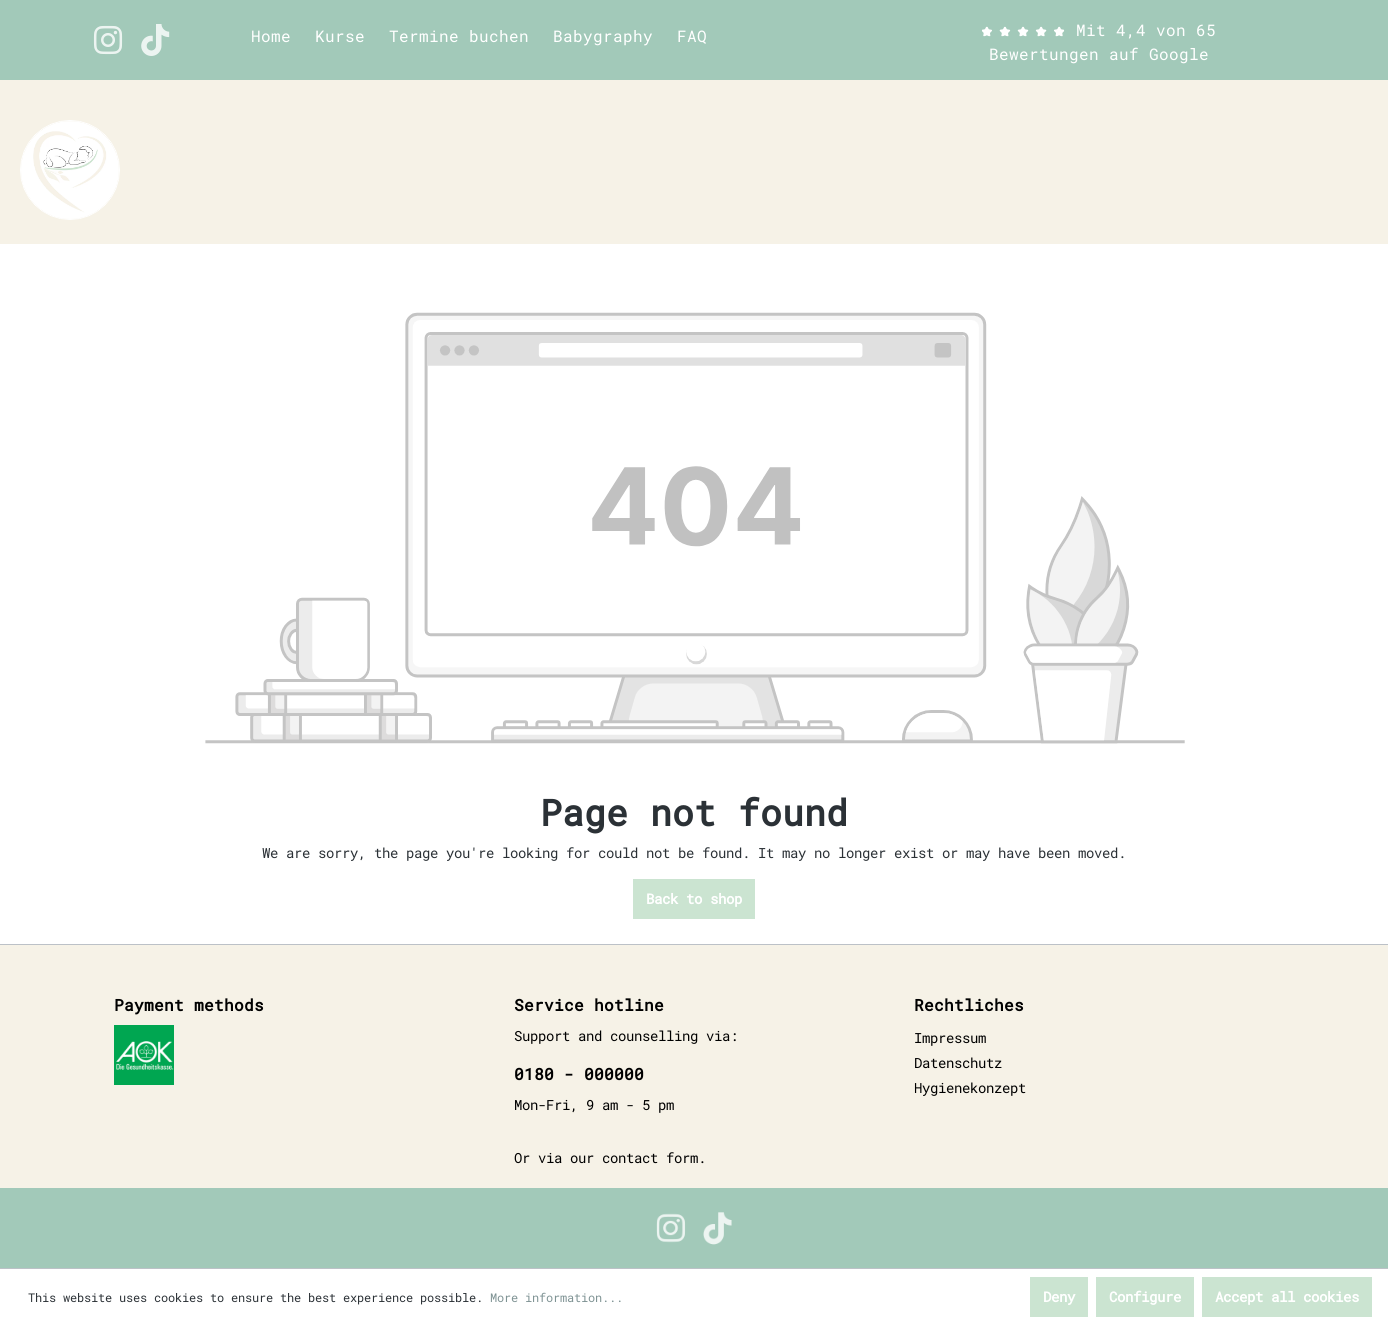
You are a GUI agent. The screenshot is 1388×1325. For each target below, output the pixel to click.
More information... (556, 1297)
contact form (650, 1157)
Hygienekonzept (970, 1087)
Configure (1145, 1296)
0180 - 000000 (579, 1073)
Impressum (950, 1037)
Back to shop (694, 898)
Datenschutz (958, 1062)
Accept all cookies (1287, 1296)
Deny (1059, 1296)
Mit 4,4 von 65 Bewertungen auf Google (1098, 41)
